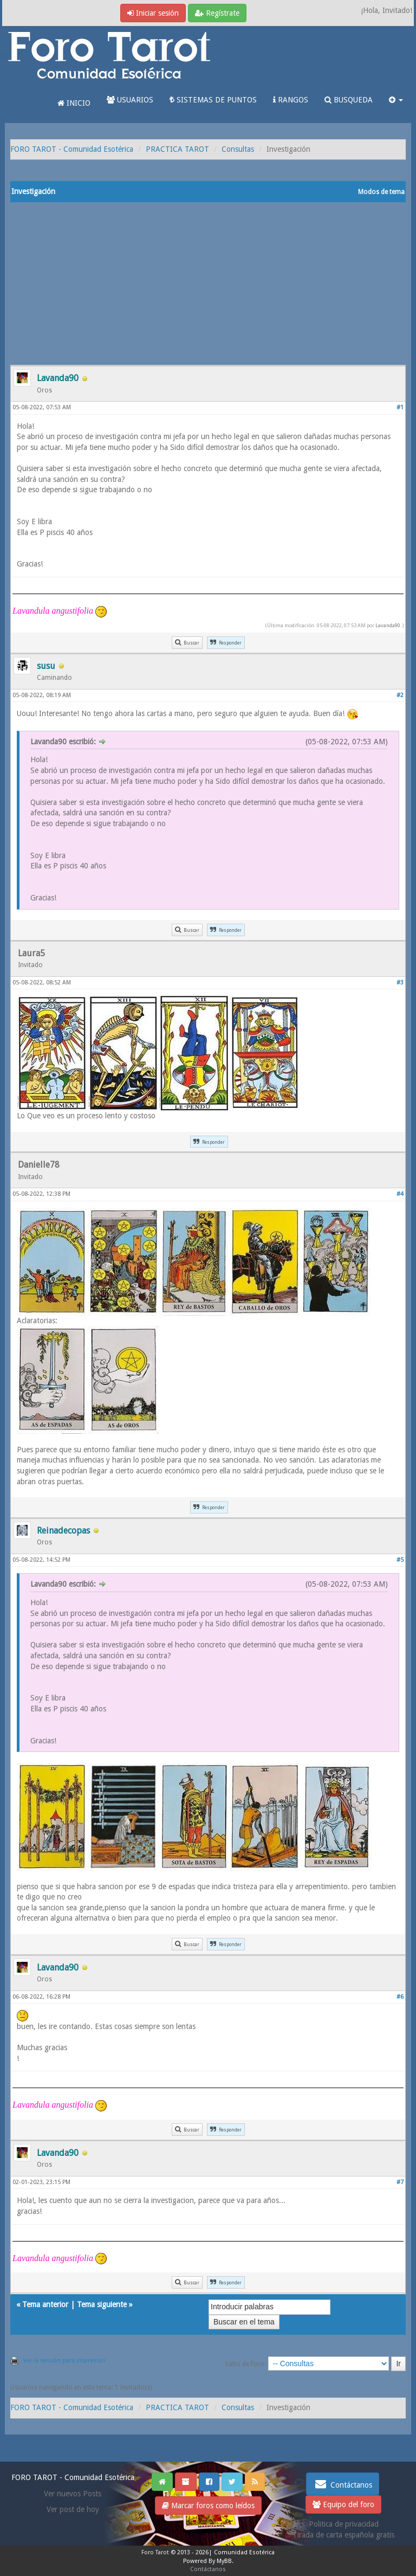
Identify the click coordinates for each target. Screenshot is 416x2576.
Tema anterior (45, 2304)
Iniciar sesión (153, 13)
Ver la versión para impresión (64, 2360)
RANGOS (290, 99)
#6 (400, 1996)
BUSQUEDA (348, 99)
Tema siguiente (102, 2304)
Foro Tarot (155, 2552)
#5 (400, 1559)
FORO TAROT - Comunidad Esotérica (71, 149)
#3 (400, 982)
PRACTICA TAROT (177, 149)
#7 (400, 2182)
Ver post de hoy (73, 2509)
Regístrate (217, 13)
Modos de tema (381, 192)
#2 (400, 695)
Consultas (238, 149)
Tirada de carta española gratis (343, 2534)
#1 (400, 407)
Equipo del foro (343, 2504)
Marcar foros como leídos (208, 2505)
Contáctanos (342, 2483)
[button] (396, 99)
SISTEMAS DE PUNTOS (213, 99)
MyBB (224, 2561)
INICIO (73, 103)
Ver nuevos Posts (72, 2493)
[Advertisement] (208, 283)
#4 (400, 1193)
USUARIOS (130, 99)
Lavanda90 (387, 625)
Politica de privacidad (344, 2524)
